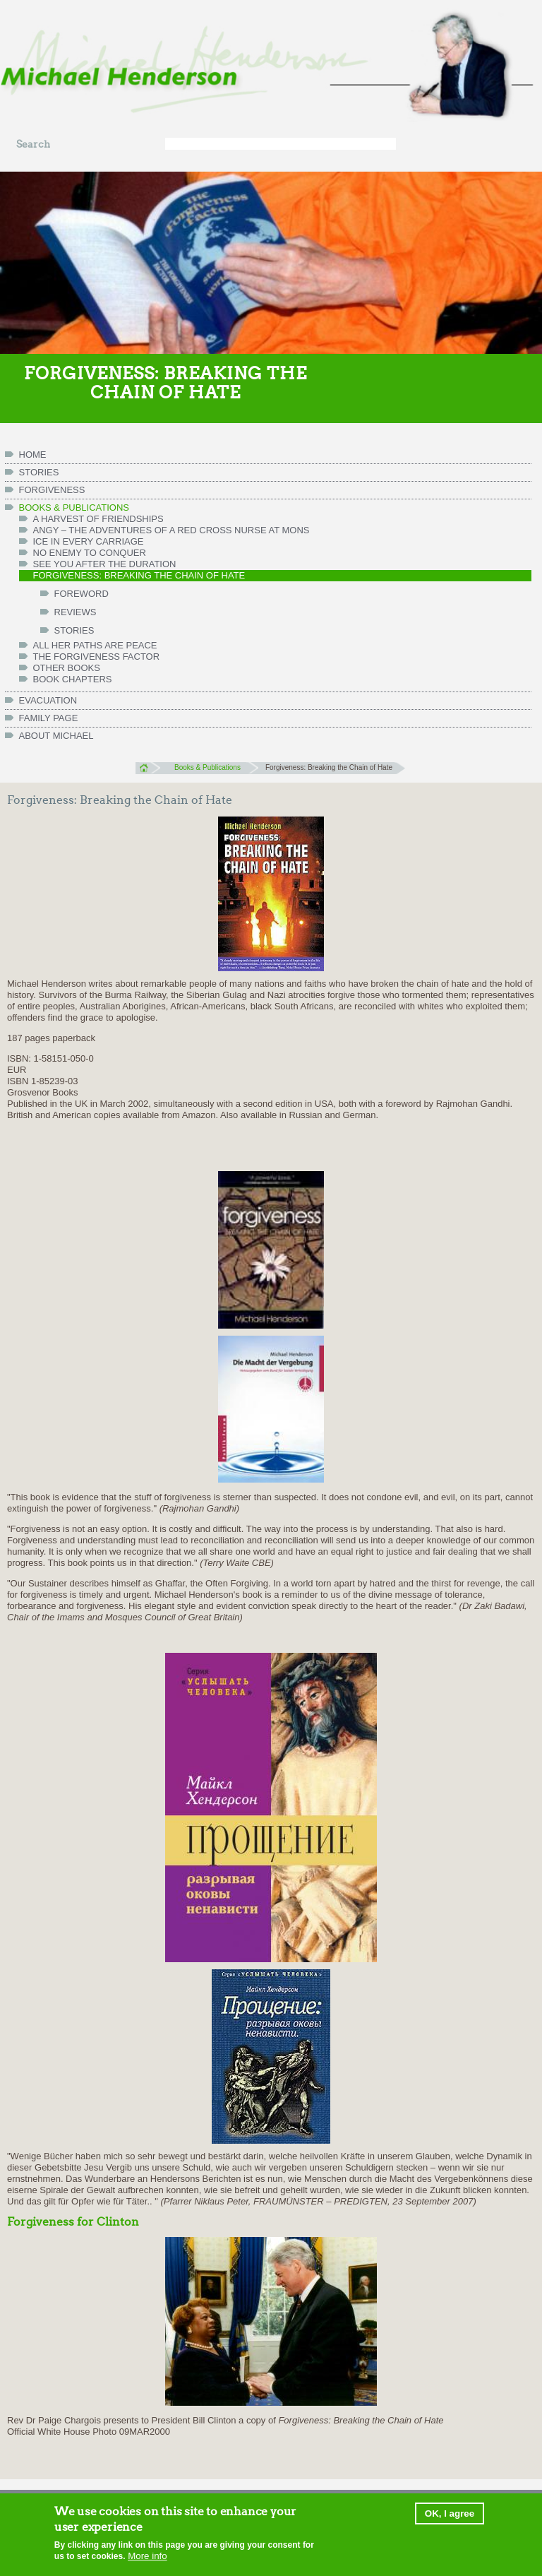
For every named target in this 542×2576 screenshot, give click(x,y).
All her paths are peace (95, 645)
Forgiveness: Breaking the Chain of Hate (139, 575)
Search (33, 144)
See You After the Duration (104, 564)
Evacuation (48, 700)
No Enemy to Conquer (89, 552)
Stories (39, 472)
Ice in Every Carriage (88, 541)
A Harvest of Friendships (98, 519)
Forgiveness (52, 490)
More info (147, 2558)
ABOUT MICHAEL (56, 735)
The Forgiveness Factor (96, 656)
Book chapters (72, 679)
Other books (66, 668)
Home (148, 767)
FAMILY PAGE (48, 718)
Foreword (81, 593)
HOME (33, 454)
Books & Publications (74, 507)
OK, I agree (449, 2515)
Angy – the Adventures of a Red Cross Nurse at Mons (171, 530)
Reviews (75, 612)
